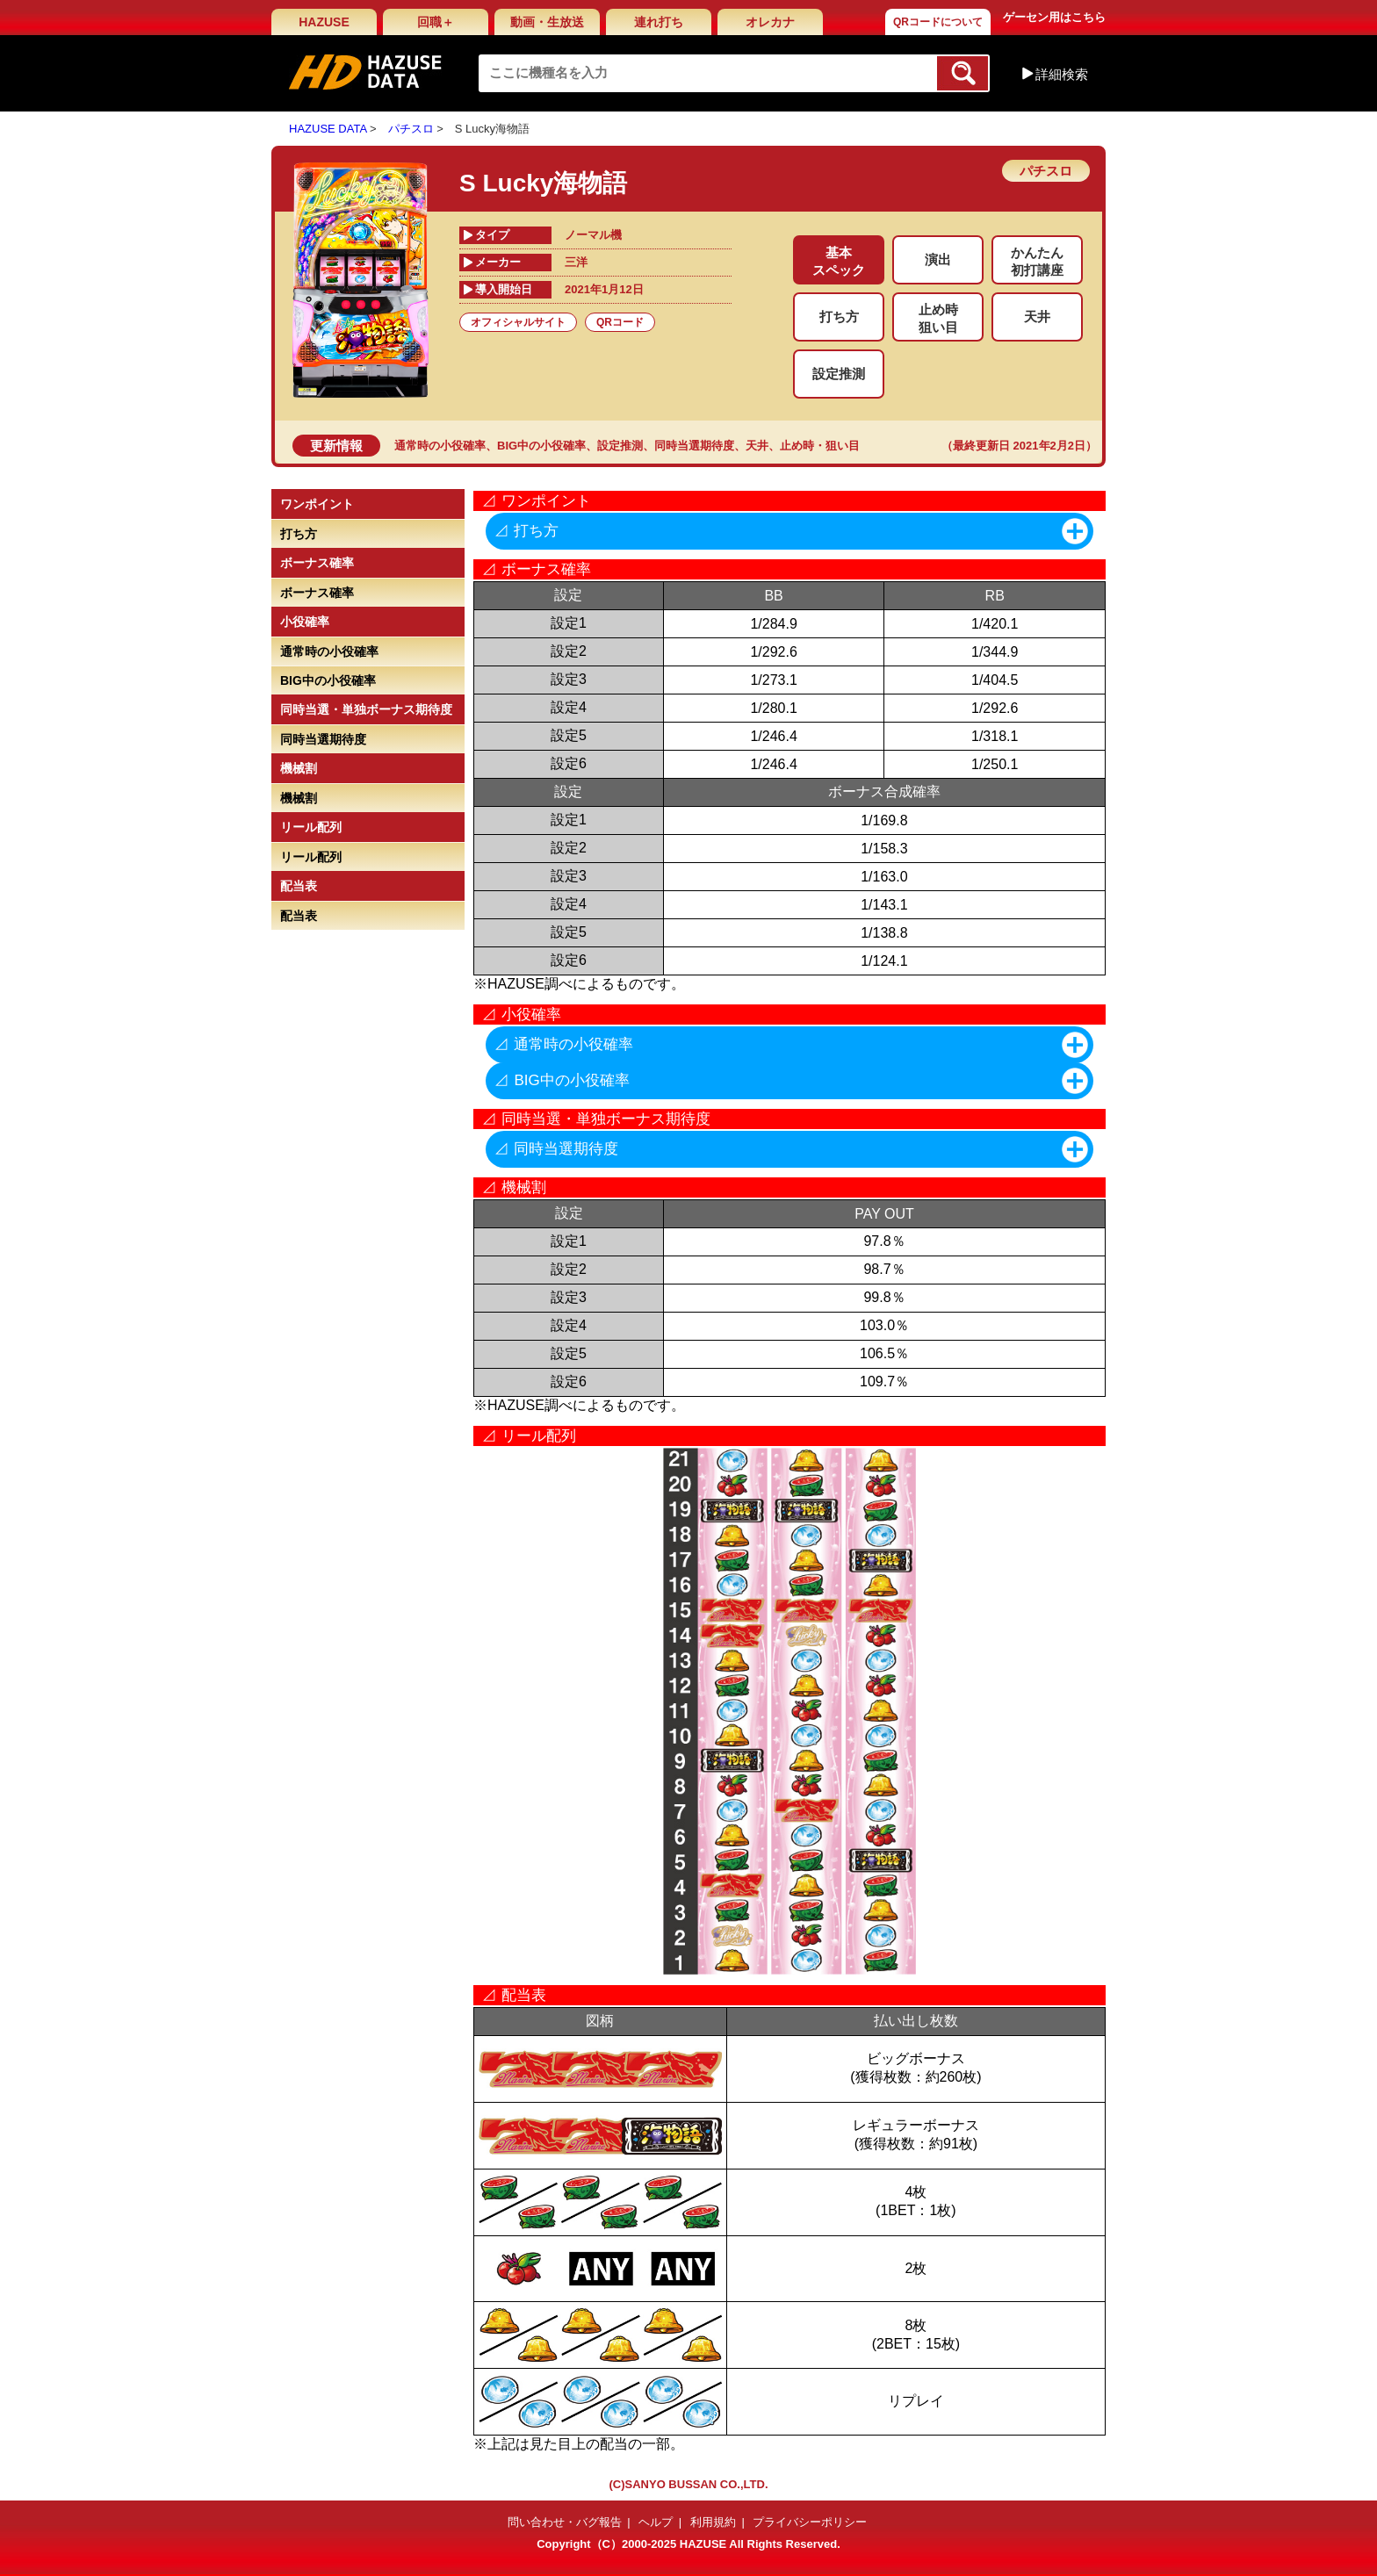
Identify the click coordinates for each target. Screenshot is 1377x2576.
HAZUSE (324, 22)
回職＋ (435, 22)
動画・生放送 (547, 22)
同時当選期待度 (694, 445)
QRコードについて (938, 22)
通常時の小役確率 (440, 445)
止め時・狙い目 (820, 445)
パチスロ (411, 128)
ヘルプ (655, 2522)
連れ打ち (658, 22)
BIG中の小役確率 (541, 445)
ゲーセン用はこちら (1054, 17)
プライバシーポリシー (810, 2522)
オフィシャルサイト (518, 322)
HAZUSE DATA (327, 128)
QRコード (620, 322)
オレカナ (770, 22)
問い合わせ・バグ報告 (565, 2522)
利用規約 (713, 2522)
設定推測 (620, 445)
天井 (757, 445)
